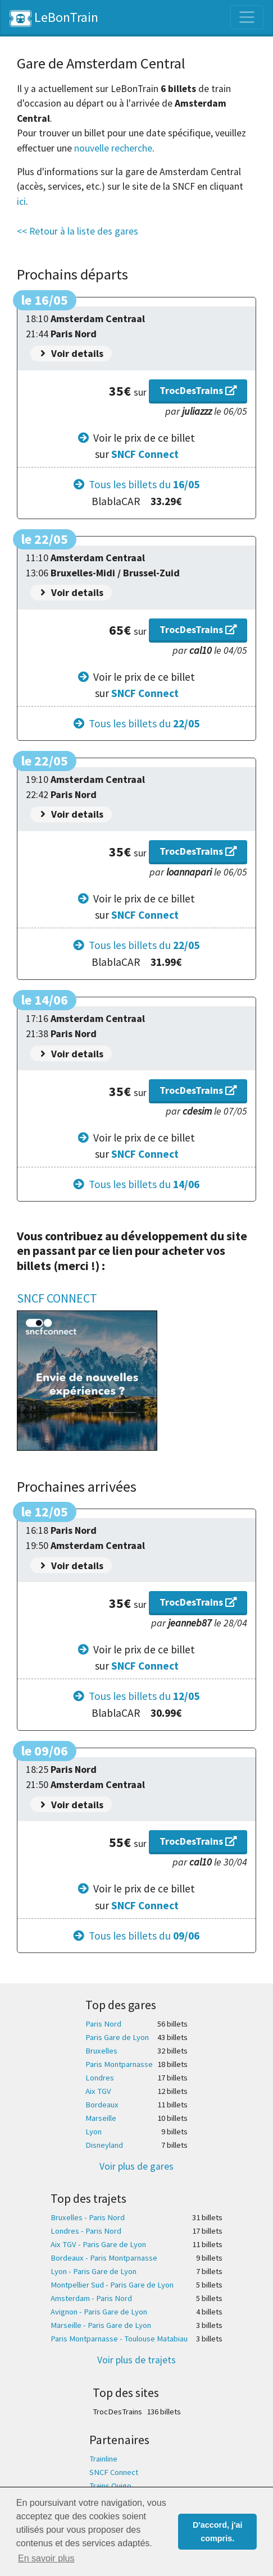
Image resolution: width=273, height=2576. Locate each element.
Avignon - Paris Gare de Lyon (99, 2312)
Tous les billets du (144, 484)
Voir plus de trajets (136, 2360)
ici (21, 201)
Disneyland (104, 2145)
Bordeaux (102, 2105)
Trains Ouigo (110, 2486)
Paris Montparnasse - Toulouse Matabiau (119, 2339)
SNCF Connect (145, 454)
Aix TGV (98, 2091)
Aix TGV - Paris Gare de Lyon (98, 2244)
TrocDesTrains (198, 390)
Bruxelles (101, 2051)
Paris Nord (103, 2024)
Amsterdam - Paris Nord (91, 2298)
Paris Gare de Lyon (117, 2037)
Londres (99, 2078)
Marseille (100, 2118)
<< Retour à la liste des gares (77, 231)
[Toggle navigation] (246, 17)
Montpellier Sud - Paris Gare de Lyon (112, 2285)
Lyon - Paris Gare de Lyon (93, 2271)
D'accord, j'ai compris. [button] (217, 2531)
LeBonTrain (54, 17)
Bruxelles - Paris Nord (88, 2217)
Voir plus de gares (136, 2166)
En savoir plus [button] (46, 2558)
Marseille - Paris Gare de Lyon (101, 2325)
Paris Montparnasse (119, 2064)
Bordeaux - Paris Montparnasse (104, 2258)
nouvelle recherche (113, 148)
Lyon (93, 2131)
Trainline (103, 2459)
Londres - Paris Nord (86, 2231)
